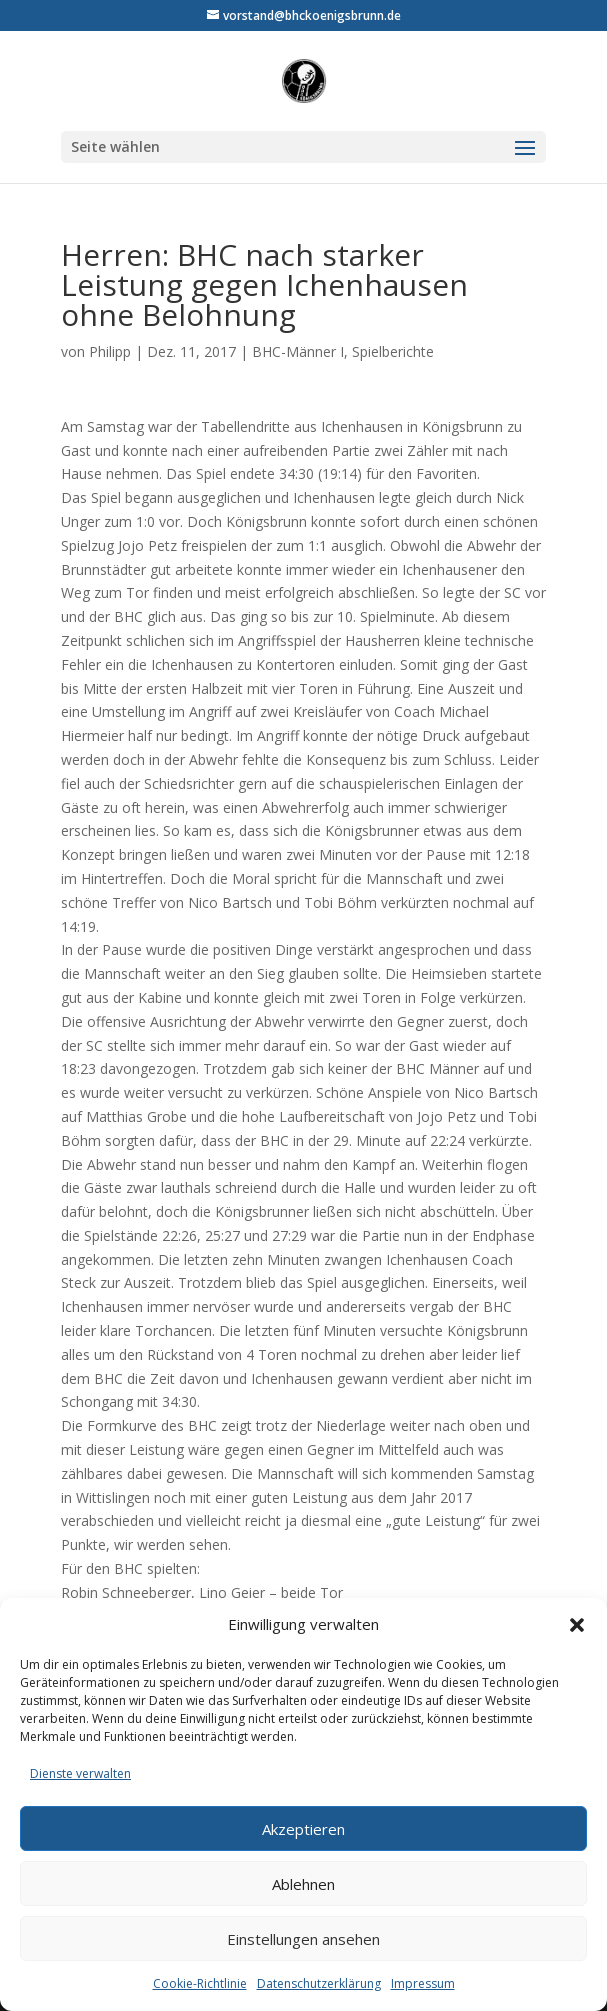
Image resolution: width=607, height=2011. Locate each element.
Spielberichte (393, 351)
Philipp (110, 351)
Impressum (423, 1983)
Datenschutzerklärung (319, 1983)
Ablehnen (303, 1884)
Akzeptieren (303, 1829)
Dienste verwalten (80, 1773)
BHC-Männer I (298, 351)
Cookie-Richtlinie (200, 1983)
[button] (577, 1625)
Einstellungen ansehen (303, 1939)
